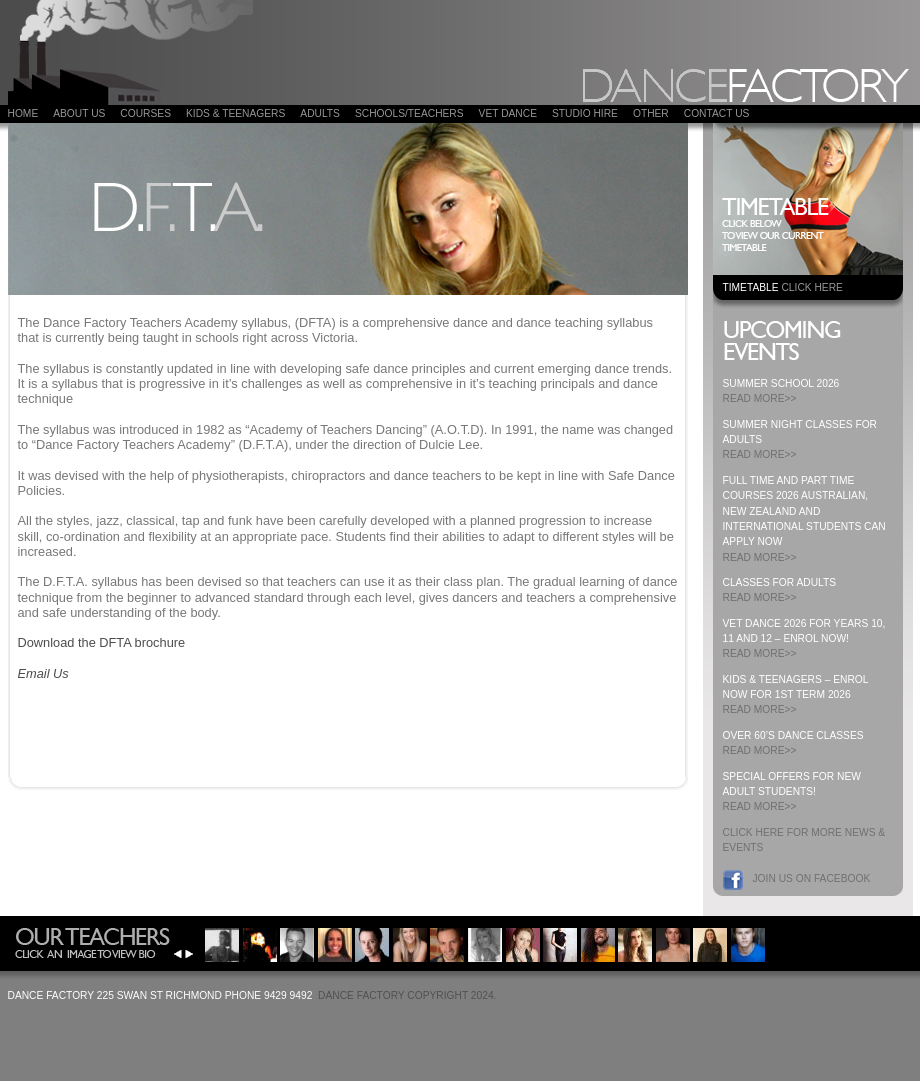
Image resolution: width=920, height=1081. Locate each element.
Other (651, 113)
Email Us (43, 673)
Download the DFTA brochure (102, 642)
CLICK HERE (811, 287)
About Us (79, 113)
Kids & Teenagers (235, 113)
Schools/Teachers (409, 113)
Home (23, 113)
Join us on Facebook (812, 878)
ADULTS (320, 113)
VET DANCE (508, 113)
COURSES (145, 113)
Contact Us (717, 113)
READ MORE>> (760, 398)
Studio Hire (585, 113)
